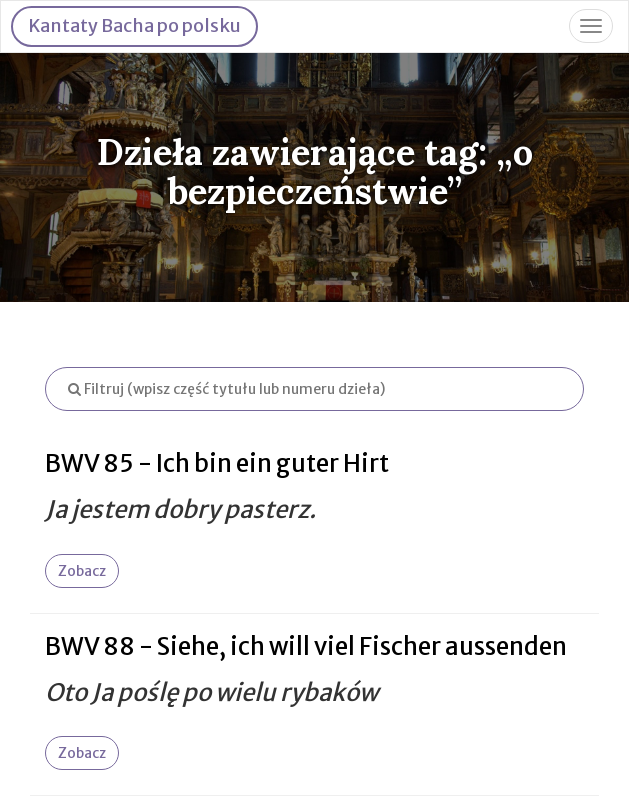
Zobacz (82, 571)
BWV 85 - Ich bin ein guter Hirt (217, 463)
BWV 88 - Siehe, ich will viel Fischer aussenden (306, 646)
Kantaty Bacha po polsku (134, 25)
